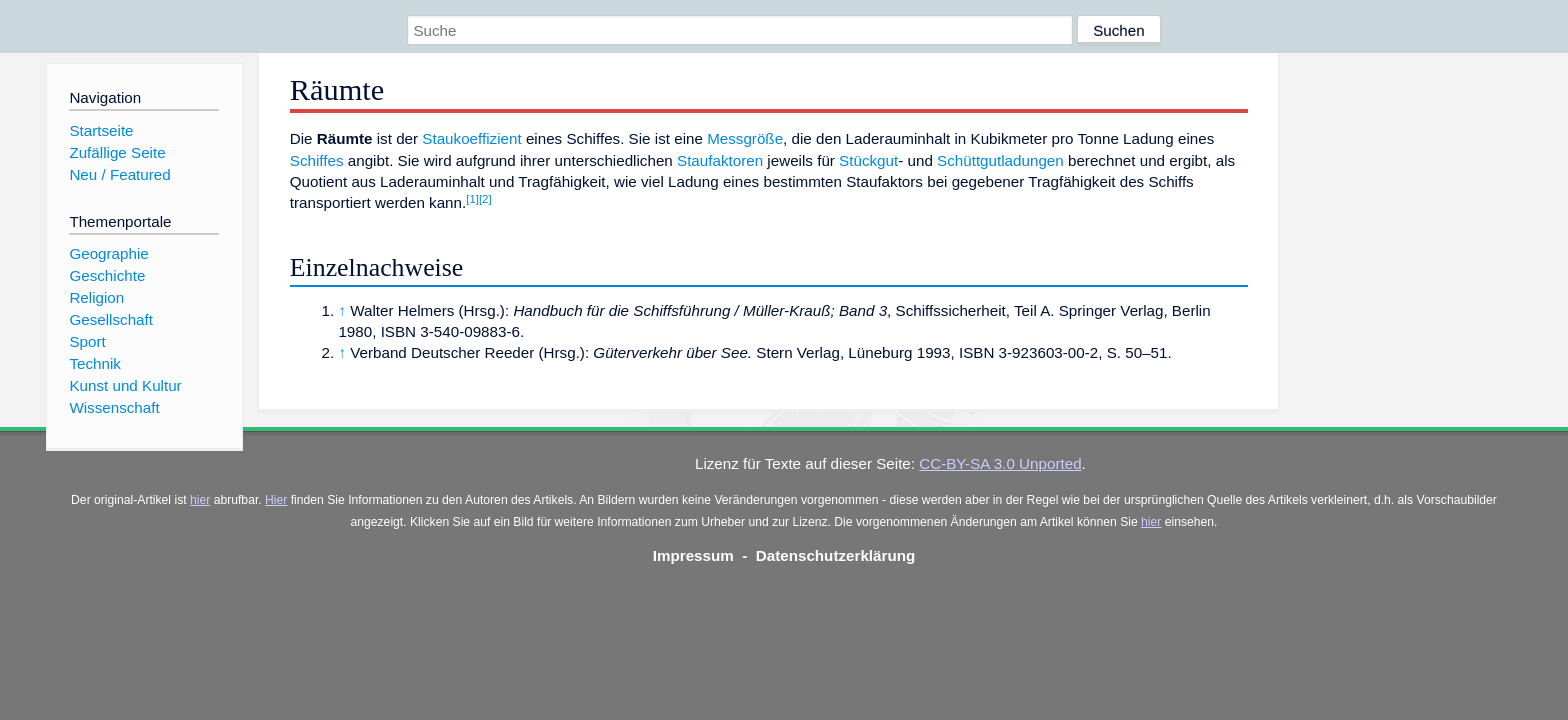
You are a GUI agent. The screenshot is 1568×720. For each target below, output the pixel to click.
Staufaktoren (720, 160)
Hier (276, 500)
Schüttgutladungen (1000, 160)
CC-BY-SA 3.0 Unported (1000, 463)
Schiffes (317, 160)
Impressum (693, 555)
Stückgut (868, 160)
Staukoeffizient (471, 138)
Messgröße (745, 138)
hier (200, 500)
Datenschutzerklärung (836, 555)
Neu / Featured (119, 174)
